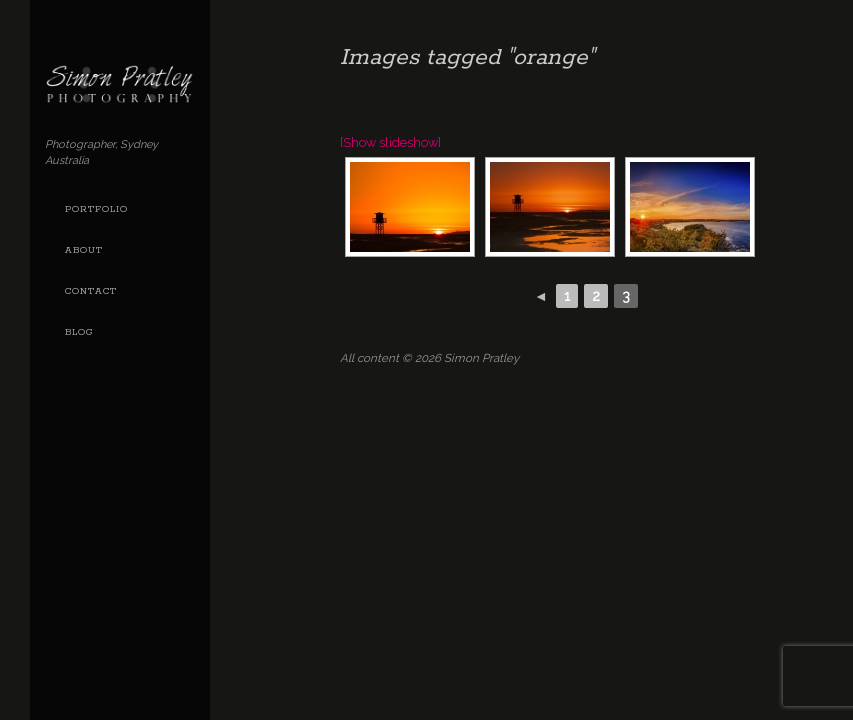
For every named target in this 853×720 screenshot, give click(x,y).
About (84, 250)
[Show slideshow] (390, 142)
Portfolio (96, 209)
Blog (79, 332)
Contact (91, 291)
